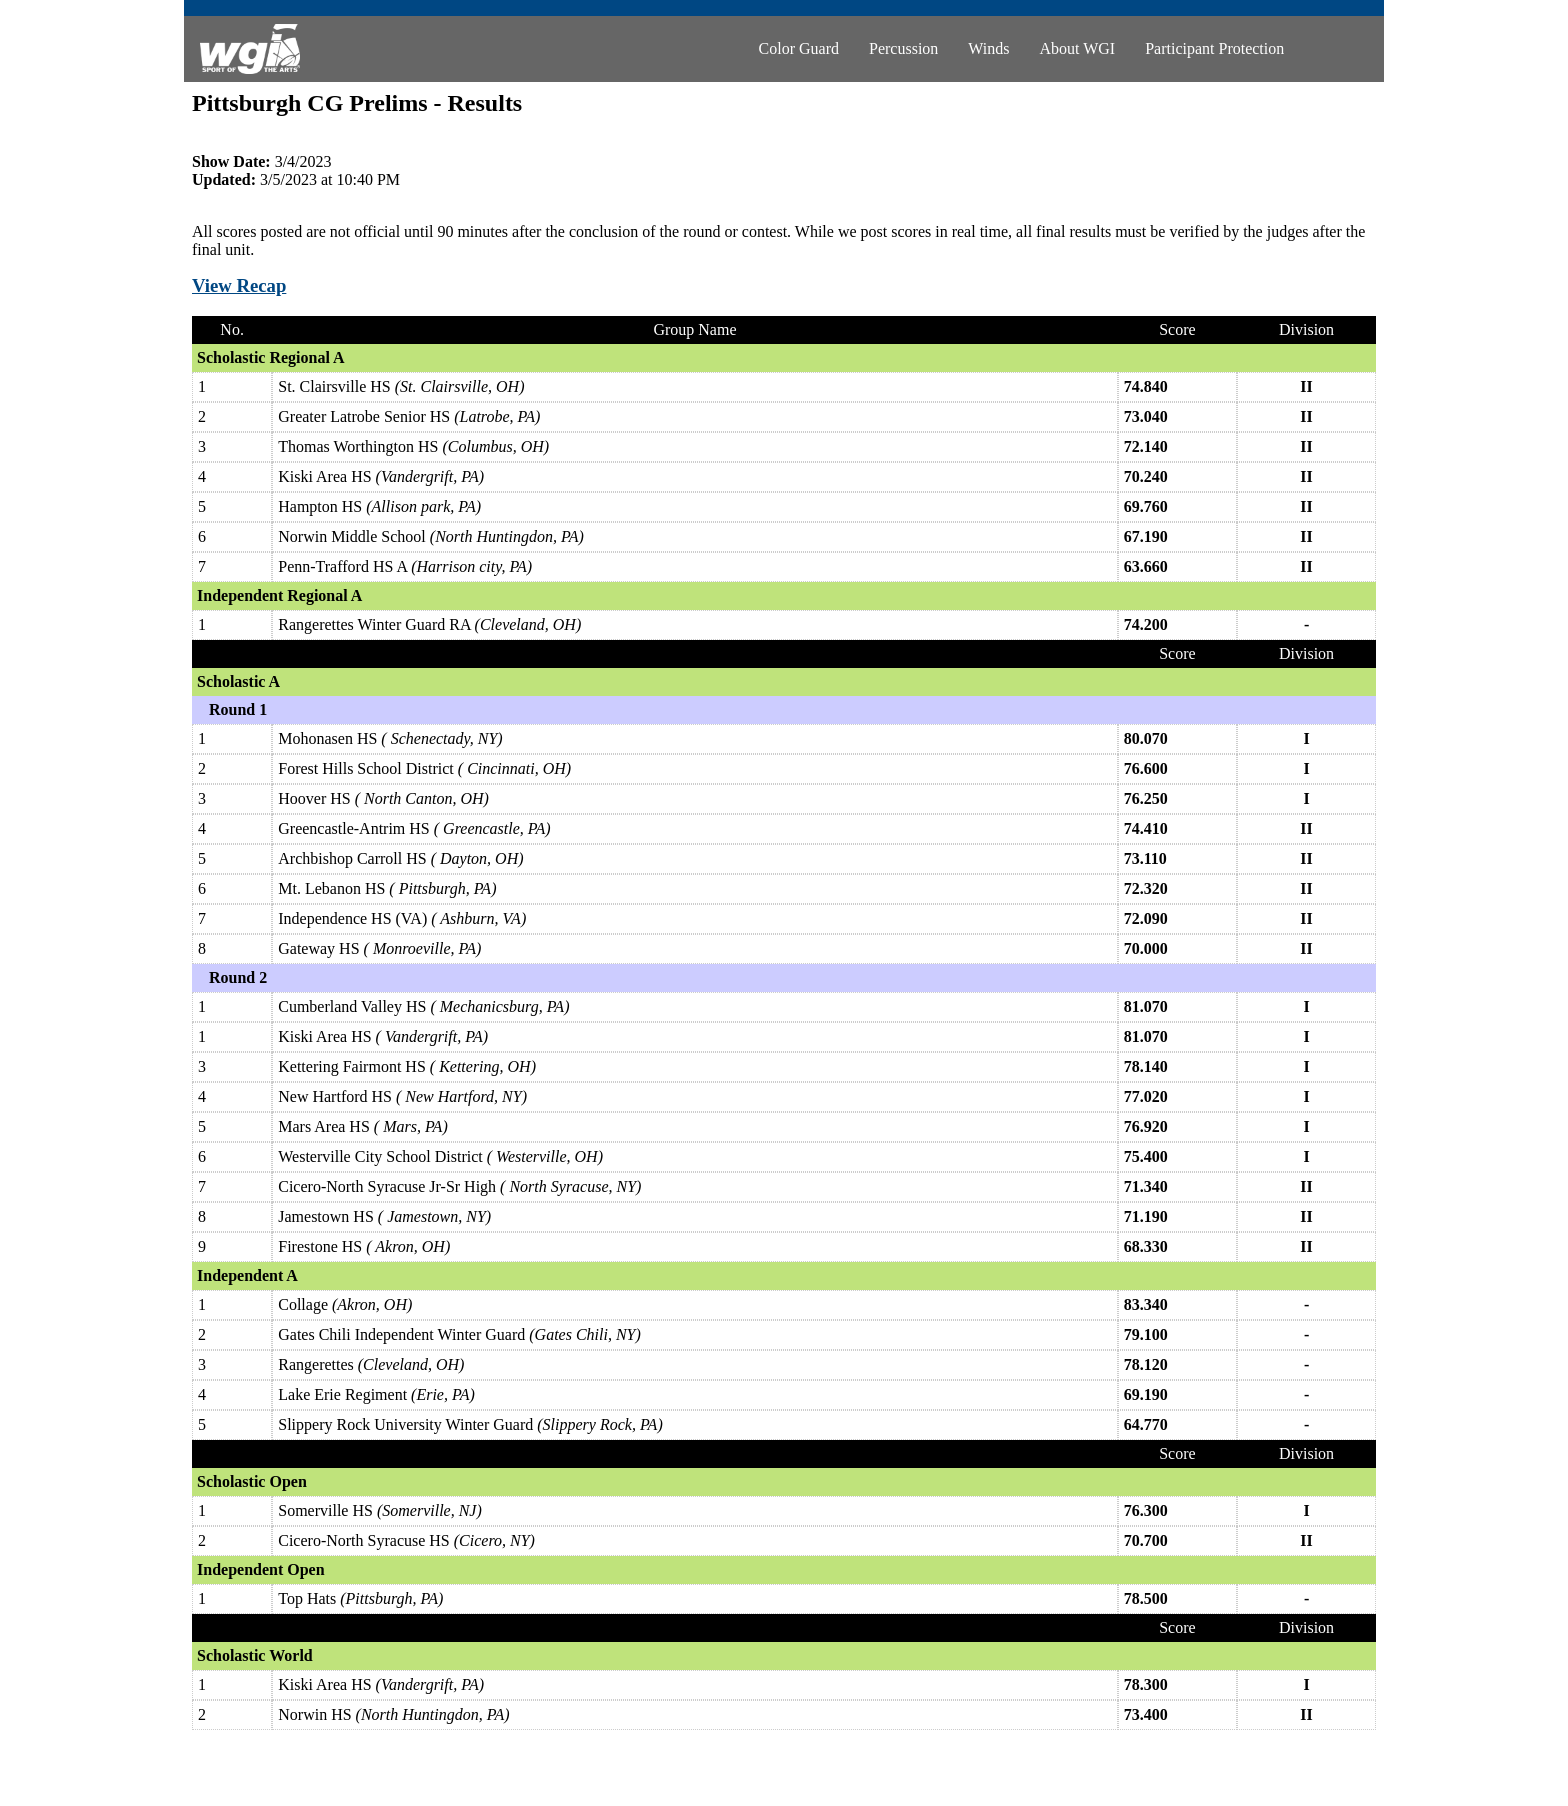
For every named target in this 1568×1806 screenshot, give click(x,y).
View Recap (239, 285)
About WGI (1077, 48)
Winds (988, 48)
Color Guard (799, 48)
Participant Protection (1214, 48)
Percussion (903, 48)
